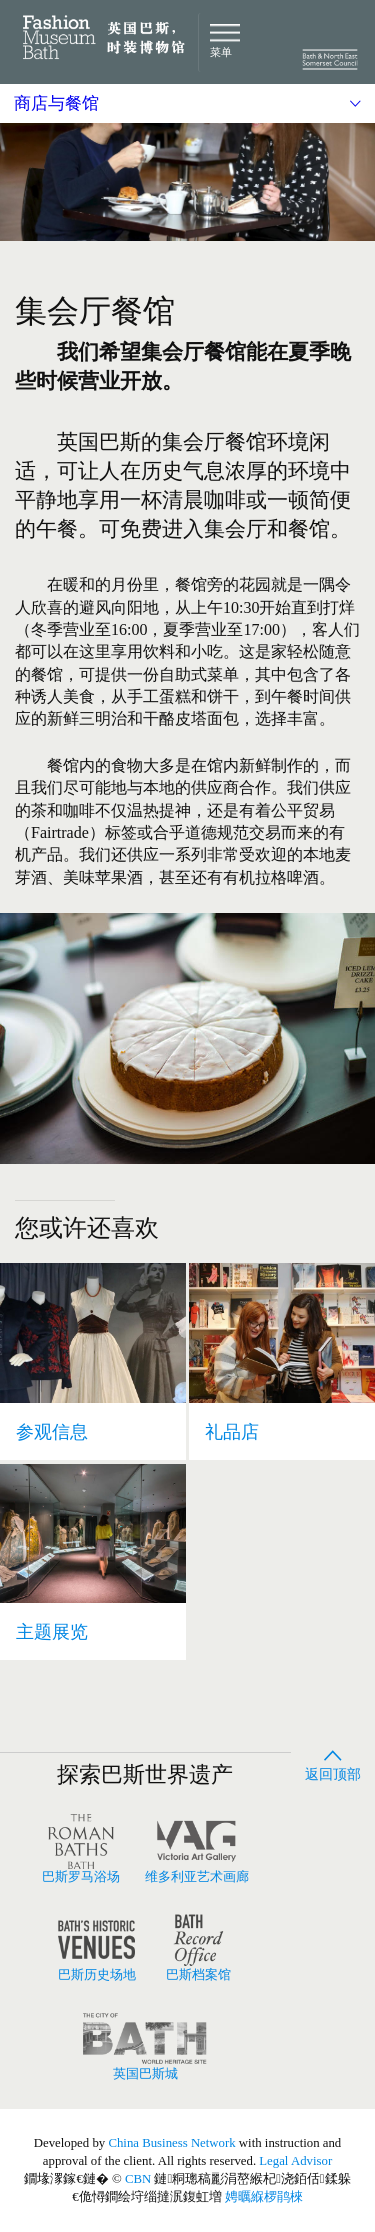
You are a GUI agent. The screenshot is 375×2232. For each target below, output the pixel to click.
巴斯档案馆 (199, 1947)
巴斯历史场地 (97, 1947)
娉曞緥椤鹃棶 (264, 2197)
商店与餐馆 (56, 103)
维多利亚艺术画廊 (197, 1849)
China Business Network (171, 2143)
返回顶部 (333, 1762)
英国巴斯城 (145, 2046)
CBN (138, 2179)
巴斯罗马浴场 (81, 1849)
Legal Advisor (295, 2161)
